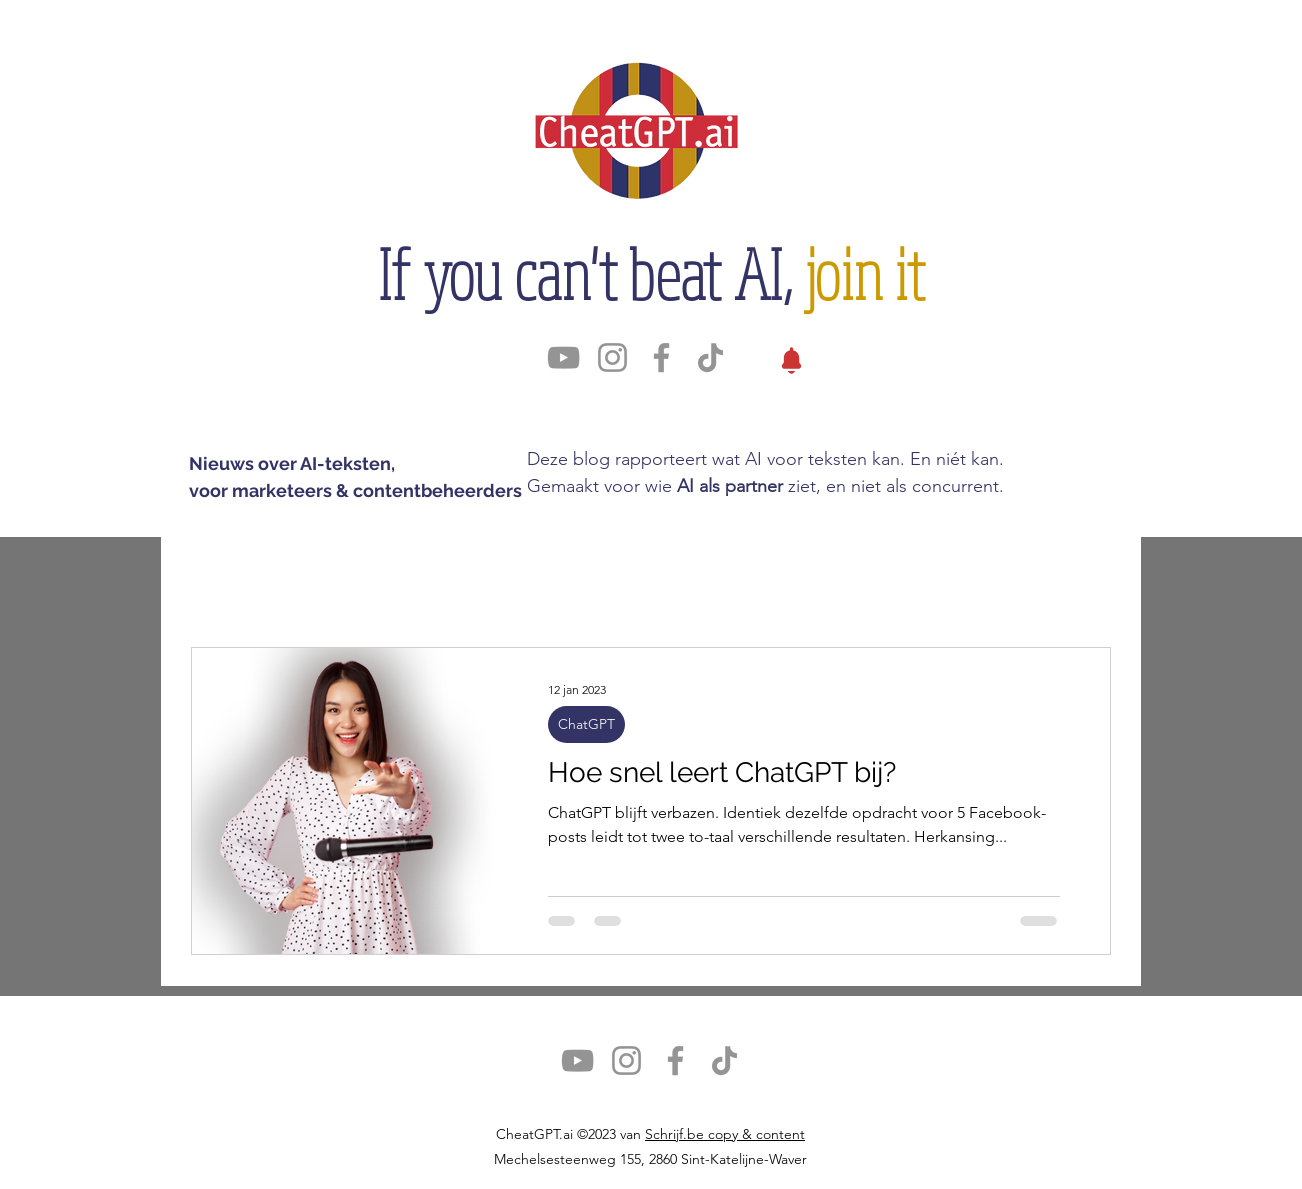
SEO (603, 577)
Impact (512, 577)
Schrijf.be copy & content (725, 1134)
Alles (213, 577)
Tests (685, 577)
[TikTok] (710, 357)
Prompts (785, 577)
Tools (418, 577)
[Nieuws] (791, 360)
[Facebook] (661, 357)
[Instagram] (612, 357)
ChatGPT (315, 577)
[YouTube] (563, 357)
